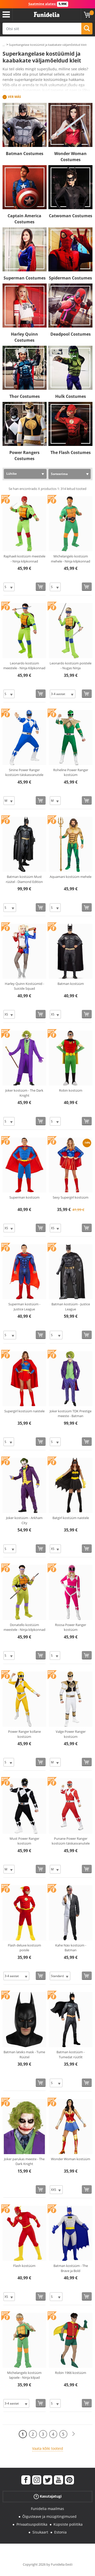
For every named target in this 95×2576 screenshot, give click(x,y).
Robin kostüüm (70, 1090)
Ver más (14, 97)
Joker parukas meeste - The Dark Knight (24, 2161)
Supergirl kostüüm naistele (24, 1411)
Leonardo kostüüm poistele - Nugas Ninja (70, 665)
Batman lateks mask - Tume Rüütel (24, 2054)
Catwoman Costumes (70, 216)
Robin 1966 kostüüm (70, 2372)
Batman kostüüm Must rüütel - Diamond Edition (24, 879)
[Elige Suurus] (9, 586)
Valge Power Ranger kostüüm (71, 1734)
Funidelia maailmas (47, 2508)
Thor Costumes (24, 396)
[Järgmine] (73, 2434)
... (4, 45)
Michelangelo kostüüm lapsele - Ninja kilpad (24, 2375)
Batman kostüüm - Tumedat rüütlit (70, 2054)
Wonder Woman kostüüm (70, 2159)
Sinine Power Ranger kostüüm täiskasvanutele (24, 772)
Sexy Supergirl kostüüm (70, 1197)
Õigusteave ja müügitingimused (49, 2516)
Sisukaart (40, 2532)
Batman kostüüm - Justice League (70, 1306)
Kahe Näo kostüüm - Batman (70, 1948)
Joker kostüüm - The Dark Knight (24, 1093)
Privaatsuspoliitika (31, 2524)
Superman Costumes (25, 278)
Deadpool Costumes (70, 334)
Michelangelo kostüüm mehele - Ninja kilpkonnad (70, 559)
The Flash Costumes (70, 452)
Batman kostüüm (71, 983)
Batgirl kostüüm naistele (70, 1518)
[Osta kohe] (41, 586)
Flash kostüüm (24, 2265)
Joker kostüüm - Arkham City (24, 1520)
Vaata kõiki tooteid (47, 2448)
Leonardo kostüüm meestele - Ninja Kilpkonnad (24, 665)
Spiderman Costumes (70, 278)
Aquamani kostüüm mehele (70, 876)
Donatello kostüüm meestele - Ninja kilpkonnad (24, 1627)
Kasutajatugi (48, 2496)
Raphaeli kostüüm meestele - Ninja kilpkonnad (24, 559)
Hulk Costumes (70, 396)
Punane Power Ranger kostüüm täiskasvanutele (71, 1841)
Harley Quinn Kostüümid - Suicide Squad (24, 986)
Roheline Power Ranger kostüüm (70, 772)
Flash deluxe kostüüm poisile (24, 1948)
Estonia (60, 2532)
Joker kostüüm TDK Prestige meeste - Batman (70, 1413)
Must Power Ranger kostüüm (24, 1841)
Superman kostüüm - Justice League (24, 1306)
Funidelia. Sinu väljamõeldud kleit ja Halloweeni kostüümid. (46, 14)
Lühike (11, 473)
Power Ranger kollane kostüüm (24, 1734)
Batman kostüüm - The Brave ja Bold (70, 2268)
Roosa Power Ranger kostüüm (70, 1627)
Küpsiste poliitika (68, 2524)
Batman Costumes (24, 153)
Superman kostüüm (24, 1197)
